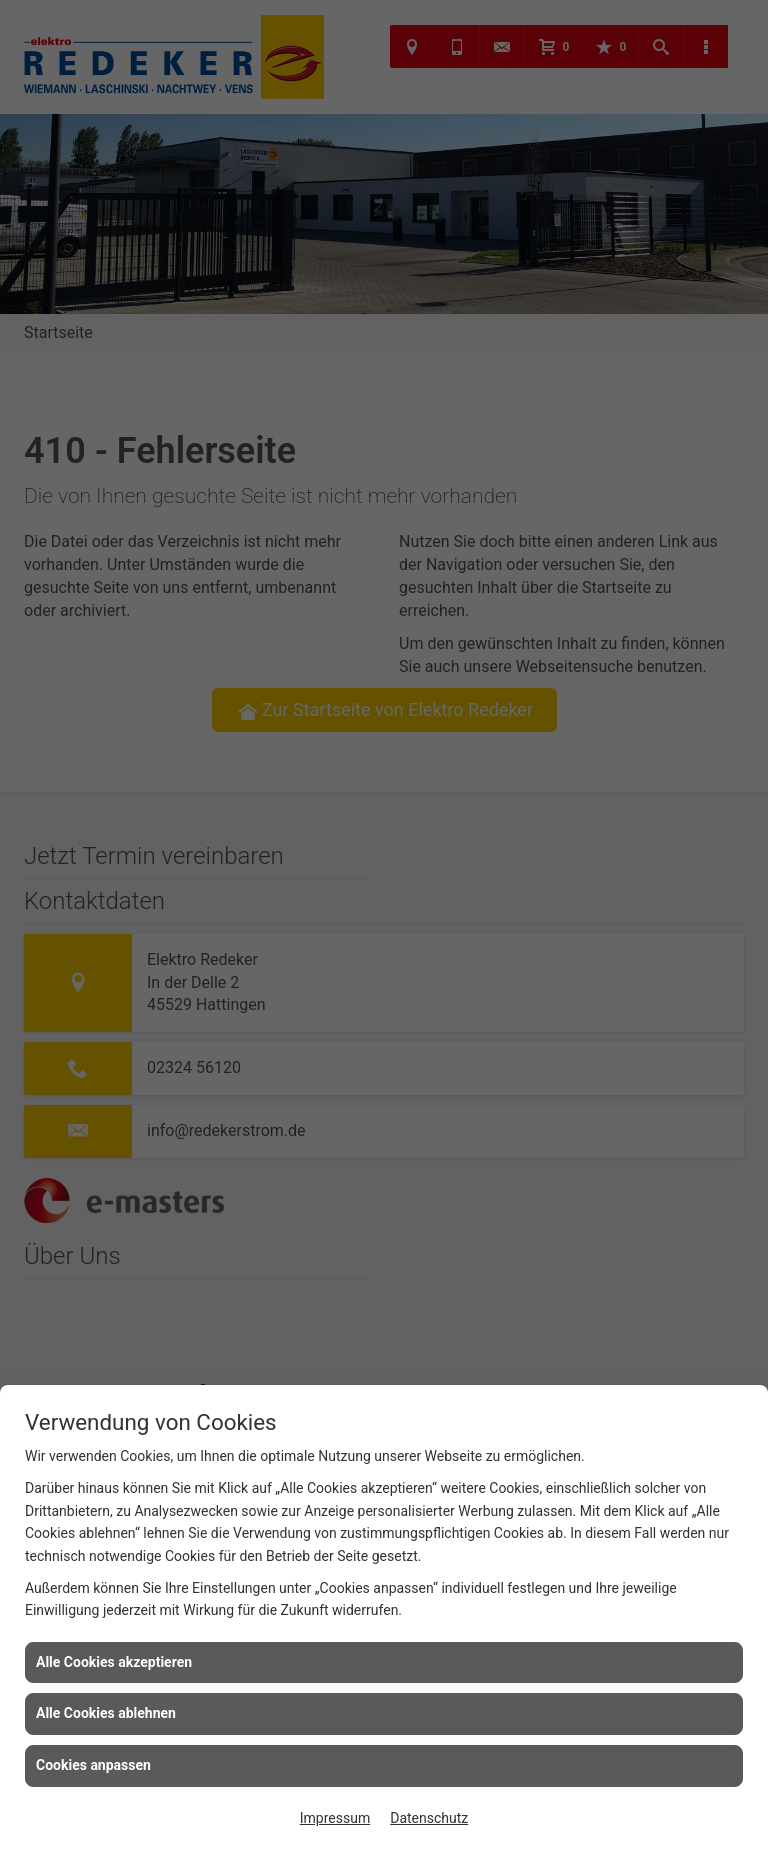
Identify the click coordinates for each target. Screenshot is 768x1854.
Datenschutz (429, 1818)
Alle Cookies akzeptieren (114, 1662)
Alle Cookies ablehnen (106, 1713)
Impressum (335, 1818)
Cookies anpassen (93, 1765)
